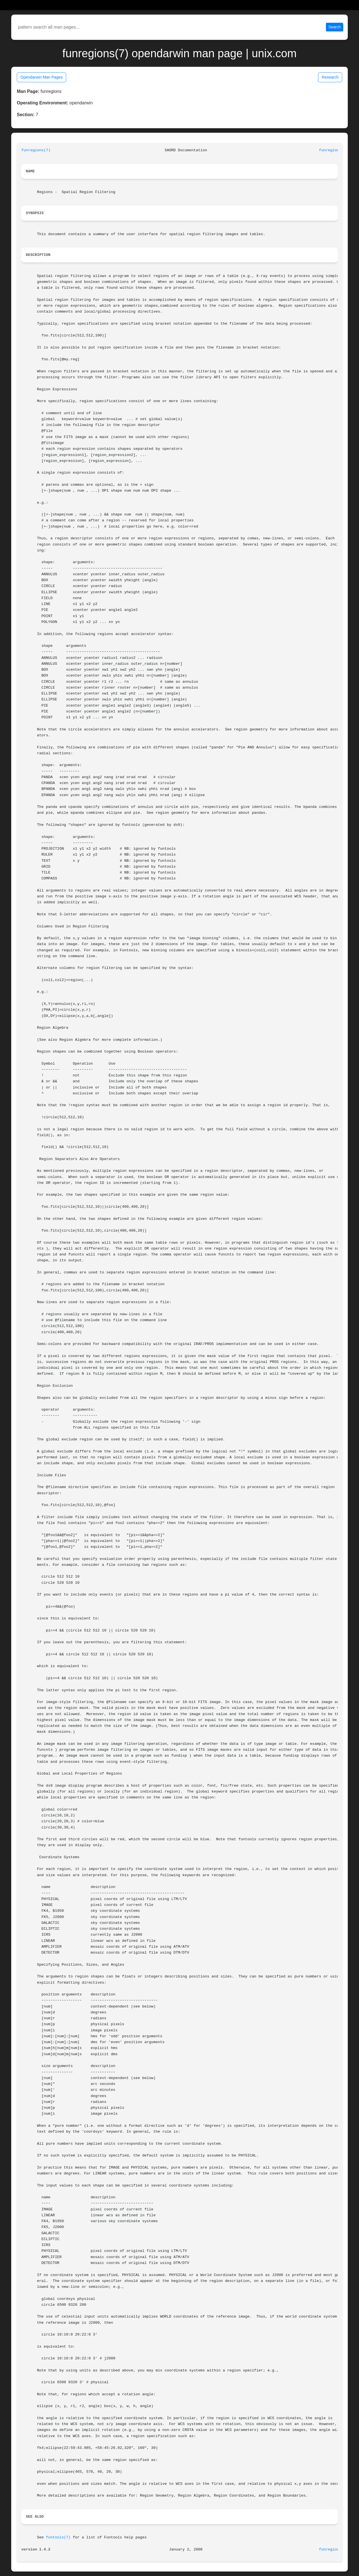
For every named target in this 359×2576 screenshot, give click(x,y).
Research (330, 77)
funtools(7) (58, 2537)
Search (334, 27)
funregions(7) (35, 150)
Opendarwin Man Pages (41, 77)
